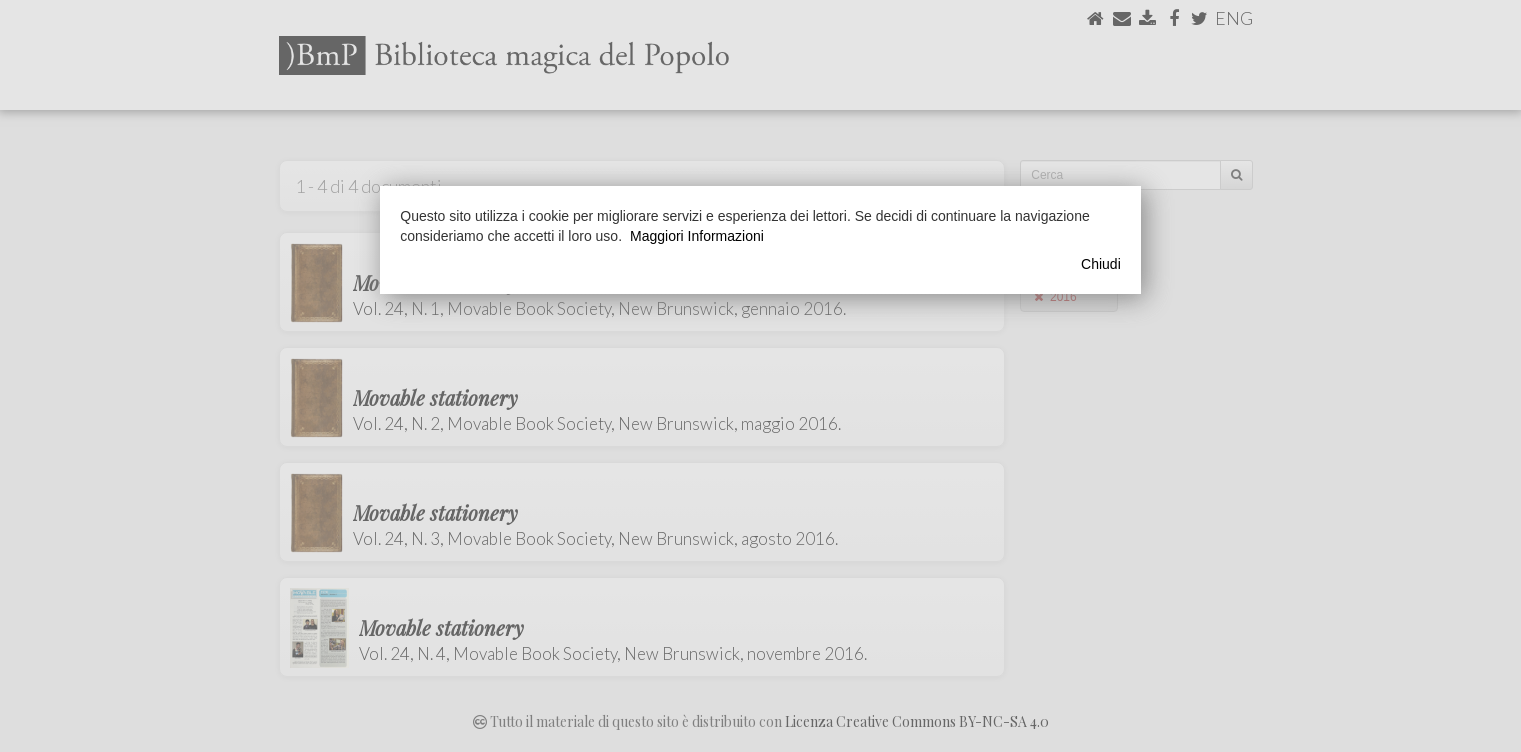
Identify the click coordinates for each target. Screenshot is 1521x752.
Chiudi (1101, 264)
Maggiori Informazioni (697, 236)
